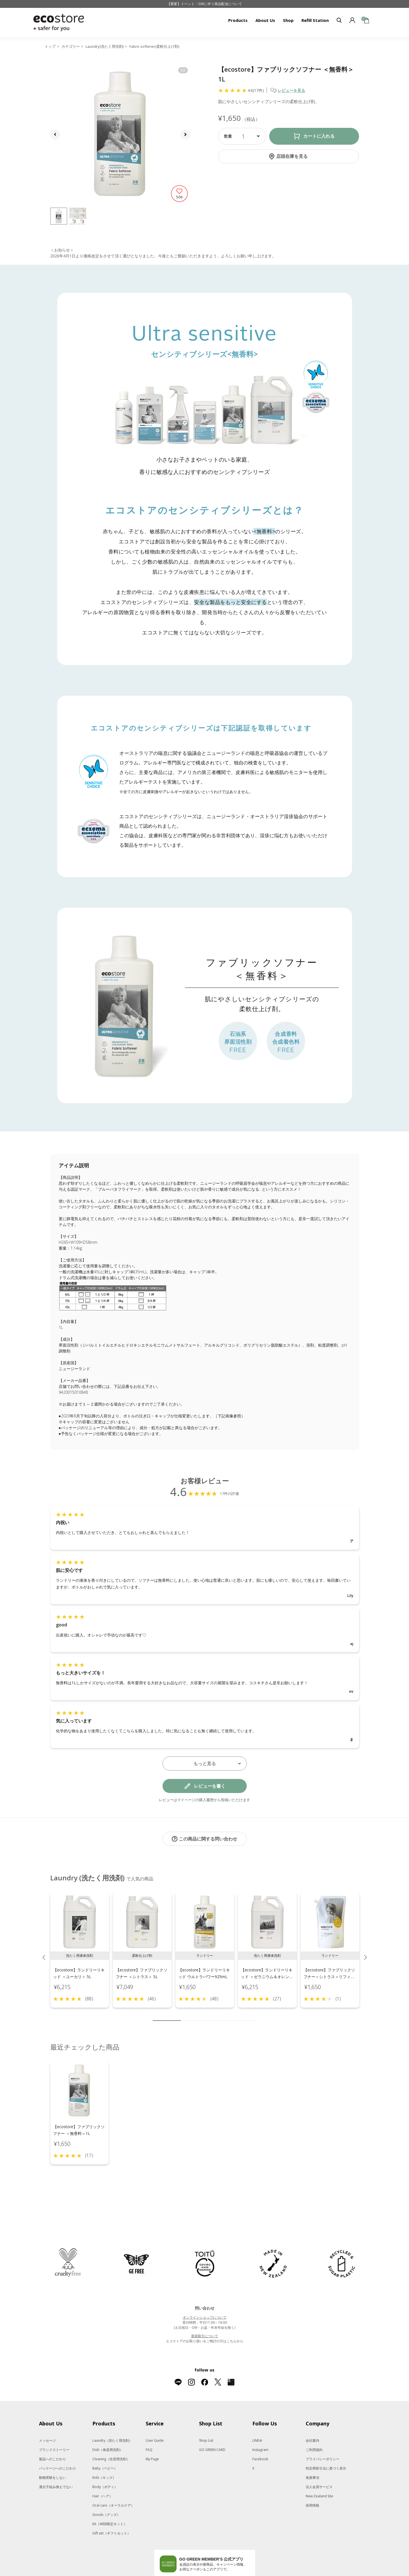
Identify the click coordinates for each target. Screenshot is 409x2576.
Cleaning (111, 2435)
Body (105, 2463)
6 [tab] (218, 2014)
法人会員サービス (319, 2463)
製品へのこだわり (52, 2435)
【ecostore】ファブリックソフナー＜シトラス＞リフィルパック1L (329, 1970)
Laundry (112, 2416)
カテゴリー (70, 46)
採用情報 (312, 2481)
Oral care (113, 2481)
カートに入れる (319, 136)
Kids (104, 2454)
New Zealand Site (319, 2472)
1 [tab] (167, 2014)
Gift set (111, 2509)
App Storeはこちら (225, 2555)
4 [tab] (202, 2014)
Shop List (206, 2416)
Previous (44, 1951)
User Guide (155, 2416)
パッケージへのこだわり (57, 2444)
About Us (265, 20)
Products (238, 20)
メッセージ (47, 2416)
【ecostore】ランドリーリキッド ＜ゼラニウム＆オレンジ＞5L (267, 1970)
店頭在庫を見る (292, 156)
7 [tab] (227, 2014)
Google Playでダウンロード (181, 2555)
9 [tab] (244, 2014)
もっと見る (204, 1763)
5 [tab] (210, 2014)
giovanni (318, 2573)
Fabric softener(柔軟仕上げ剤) (154, 46)
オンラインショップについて (205, 2293)
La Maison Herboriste (262, 2573)
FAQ (149, 2426)
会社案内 (312, 2416)
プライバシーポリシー (322, 2435)
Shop (288, 20)
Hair (102, 2472)
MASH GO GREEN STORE (102, 2573)
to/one (189, 2573)
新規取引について (204, 2312)
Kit (109, 2500)
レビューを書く (209, 1786)
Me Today (295, 2573)
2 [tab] (185, 2014)
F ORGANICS (212, 2573)
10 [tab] (252, 2014)
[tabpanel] (79, 1944)
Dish (107, 2426)
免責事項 (312, 2454)
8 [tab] (235, 2014)
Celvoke (169, 2573)
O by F (232, 2573)
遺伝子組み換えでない (56, 2463)
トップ (50, 46)
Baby (104, 2444)
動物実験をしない (52, 2454)
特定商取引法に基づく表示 (326, 2444)
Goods (106, 2491)
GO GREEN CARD (212, 2426)
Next (365, 1951)
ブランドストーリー (54, 2426)
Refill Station (315, 20)
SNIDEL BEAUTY (142, 2573)
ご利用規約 (314, 2426)
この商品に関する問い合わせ (208, 1839)
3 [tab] (193, 2014)
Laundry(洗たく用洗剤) (105, 46)
